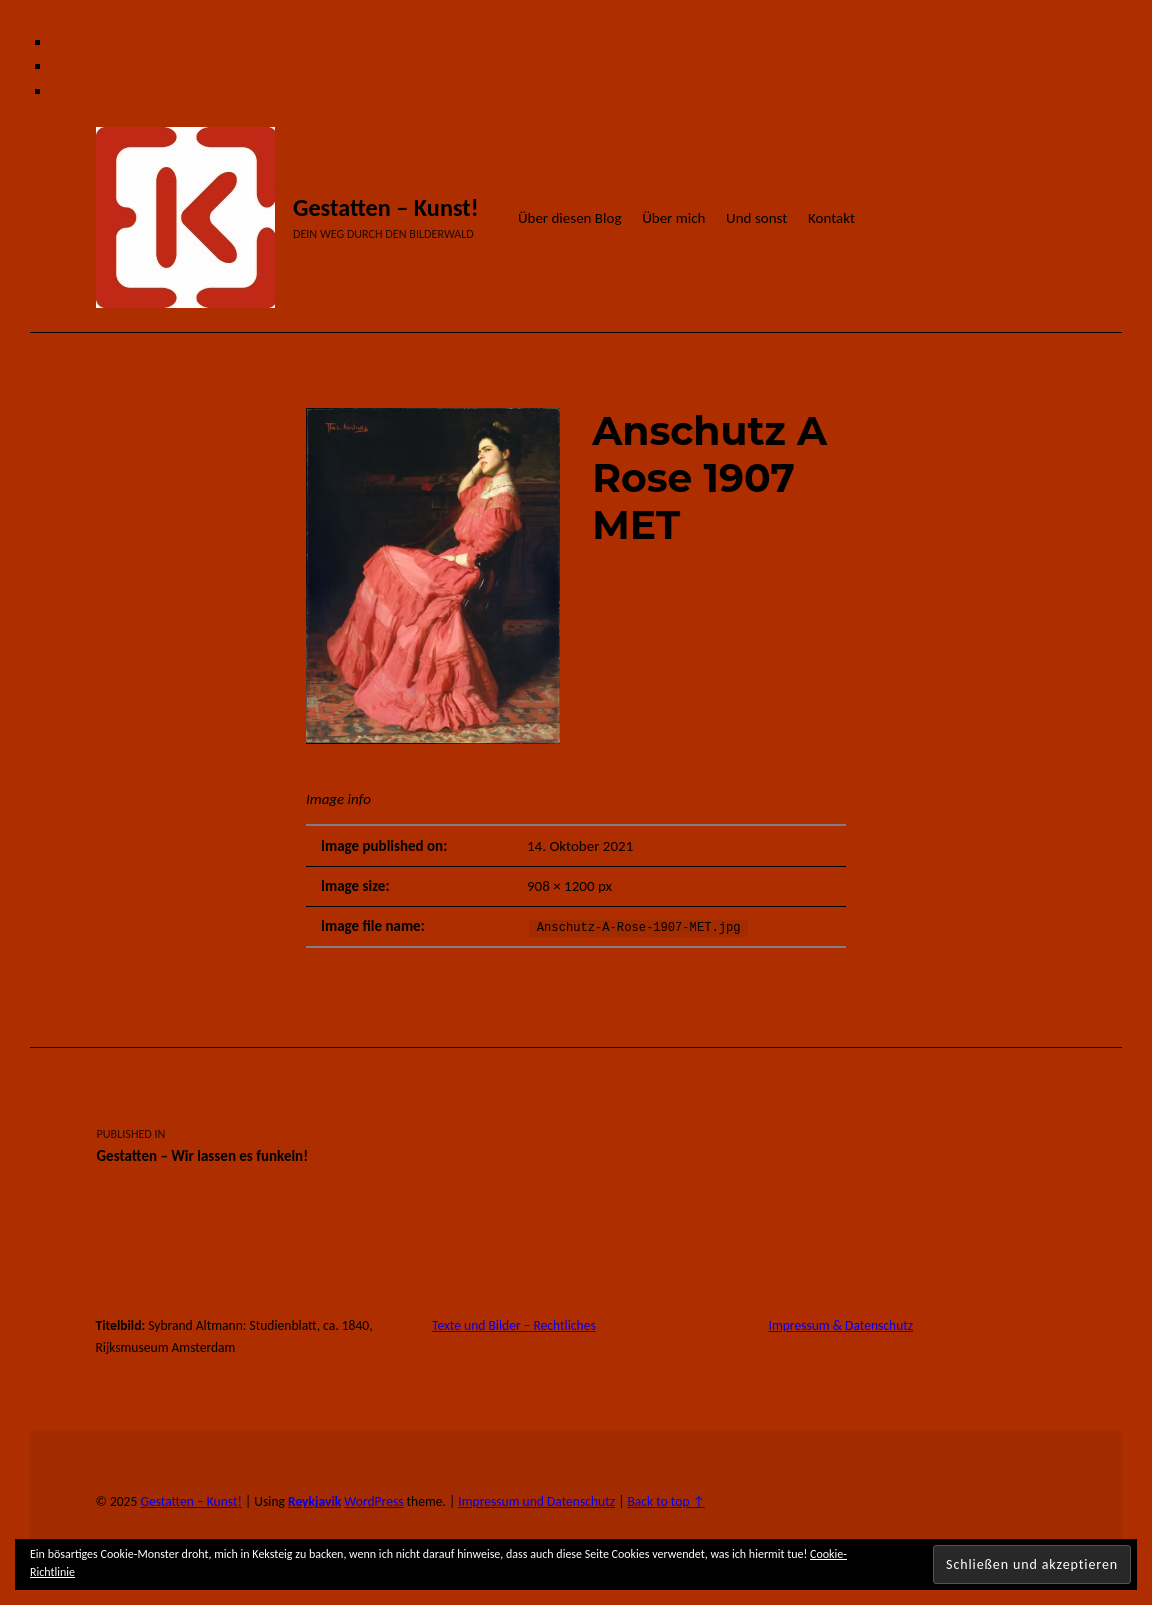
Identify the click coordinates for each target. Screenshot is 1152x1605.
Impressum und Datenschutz (536, 1501)
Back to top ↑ (665, 1501)
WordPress (373, 1501)
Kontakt (831, 218)
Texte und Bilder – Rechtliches (514, 1325)
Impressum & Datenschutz (841, 1325)
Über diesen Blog (570, 218)
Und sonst (756, 218)
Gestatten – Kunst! (386, 208)
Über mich (673, 218)
